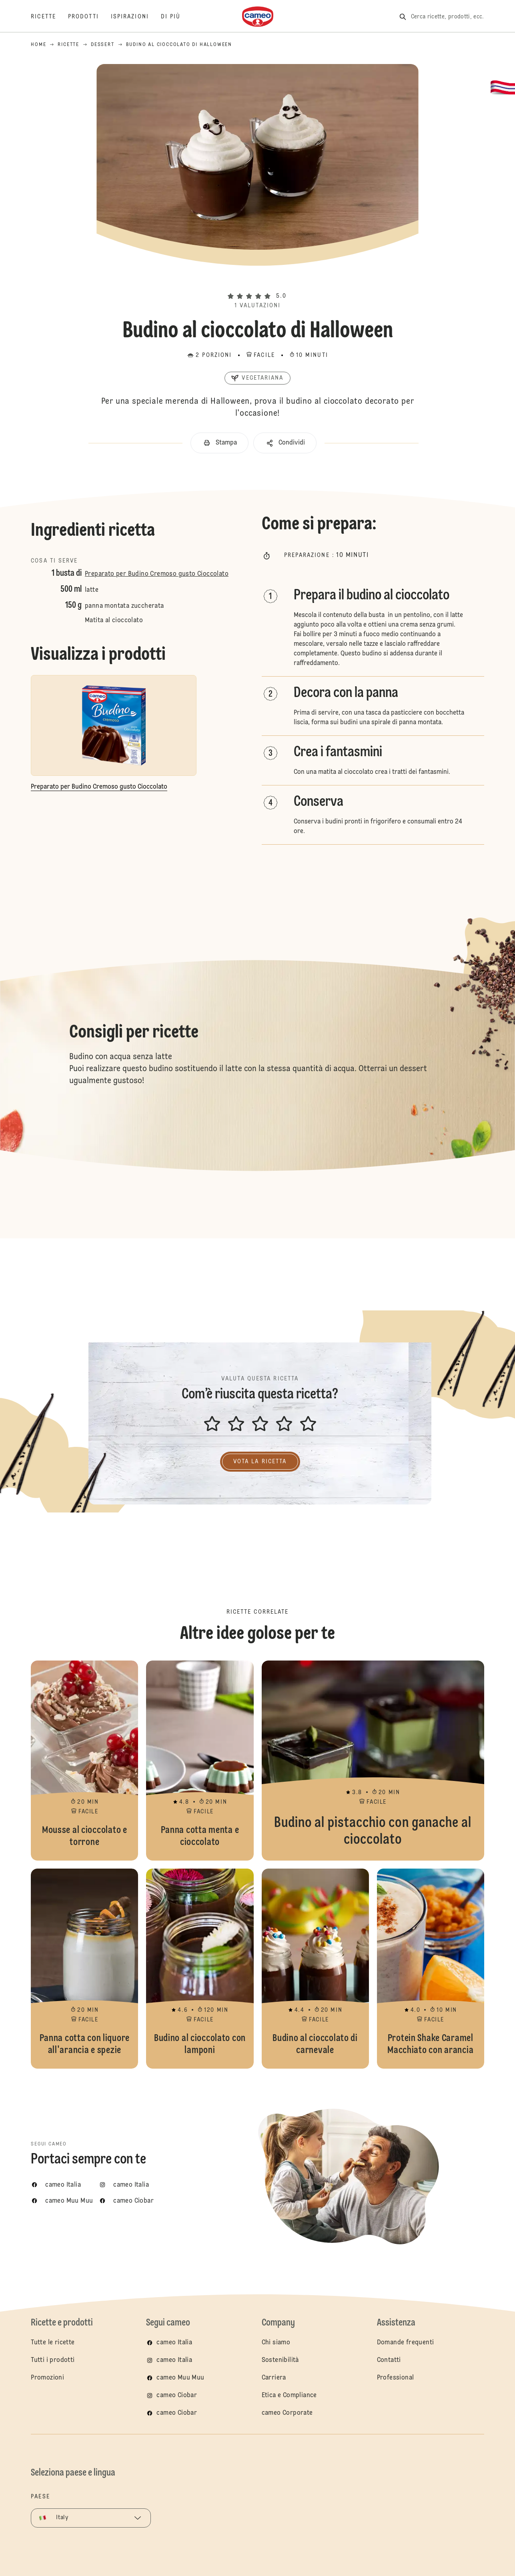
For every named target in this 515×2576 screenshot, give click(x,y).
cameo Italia (174, 2343)
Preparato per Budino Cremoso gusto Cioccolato (156, 574)
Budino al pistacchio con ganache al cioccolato (373, 1761)
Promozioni (47, 2378)
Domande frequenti (405, 2343)
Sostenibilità (280, 2360)
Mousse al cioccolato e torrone (84, 1761)
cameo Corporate (287, 2413)
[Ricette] (49, 16)
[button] (257, 282)
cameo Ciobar (176, 2395)
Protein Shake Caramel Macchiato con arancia (430, 1969)
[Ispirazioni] (136, 16)
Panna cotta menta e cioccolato (199, 1761)
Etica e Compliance (289, 2395)
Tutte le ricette (52, 2343)
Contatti (389, 2360)
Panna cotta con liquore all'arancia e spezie (84, 1969)
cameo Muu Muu (180, 2378)
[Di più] (177, 16)
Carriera (274, 2378)
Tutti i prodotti (52, 2360)
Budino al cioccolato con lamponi (199, 1969)
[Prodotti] (89, 16)
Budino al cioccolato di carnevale (315, 1969)
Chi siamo (276, 2343)
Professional (395, 2378)
